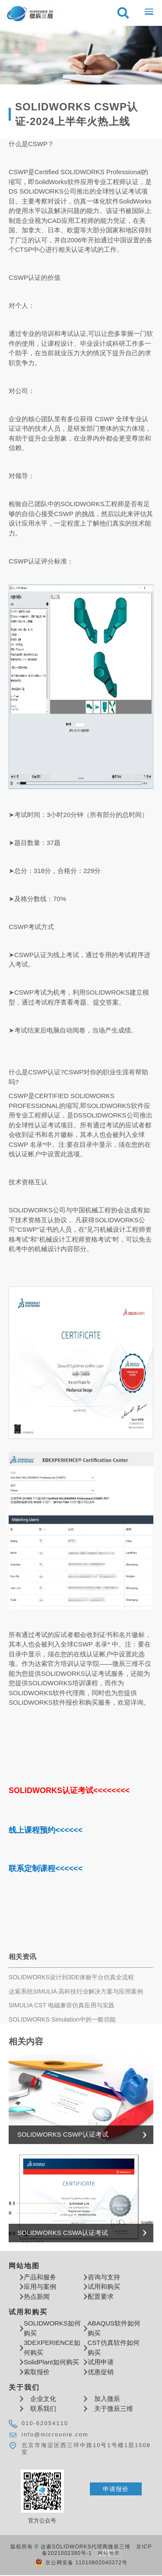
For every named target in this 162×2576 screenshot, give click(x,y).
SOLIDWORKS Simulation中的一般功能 (62, 2019)
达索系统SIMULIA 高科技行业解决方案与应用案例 (76, 1991)
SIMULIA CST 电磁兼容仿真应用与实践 (61, 2005)
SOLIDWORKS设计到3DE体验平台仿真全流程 (71, 1977)
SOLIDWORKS (82, 171)
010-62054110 (45, 2423)
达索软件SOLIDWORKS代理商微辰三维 (30, 13)
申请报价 (116, 2488)
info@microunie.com (55, 2434)
